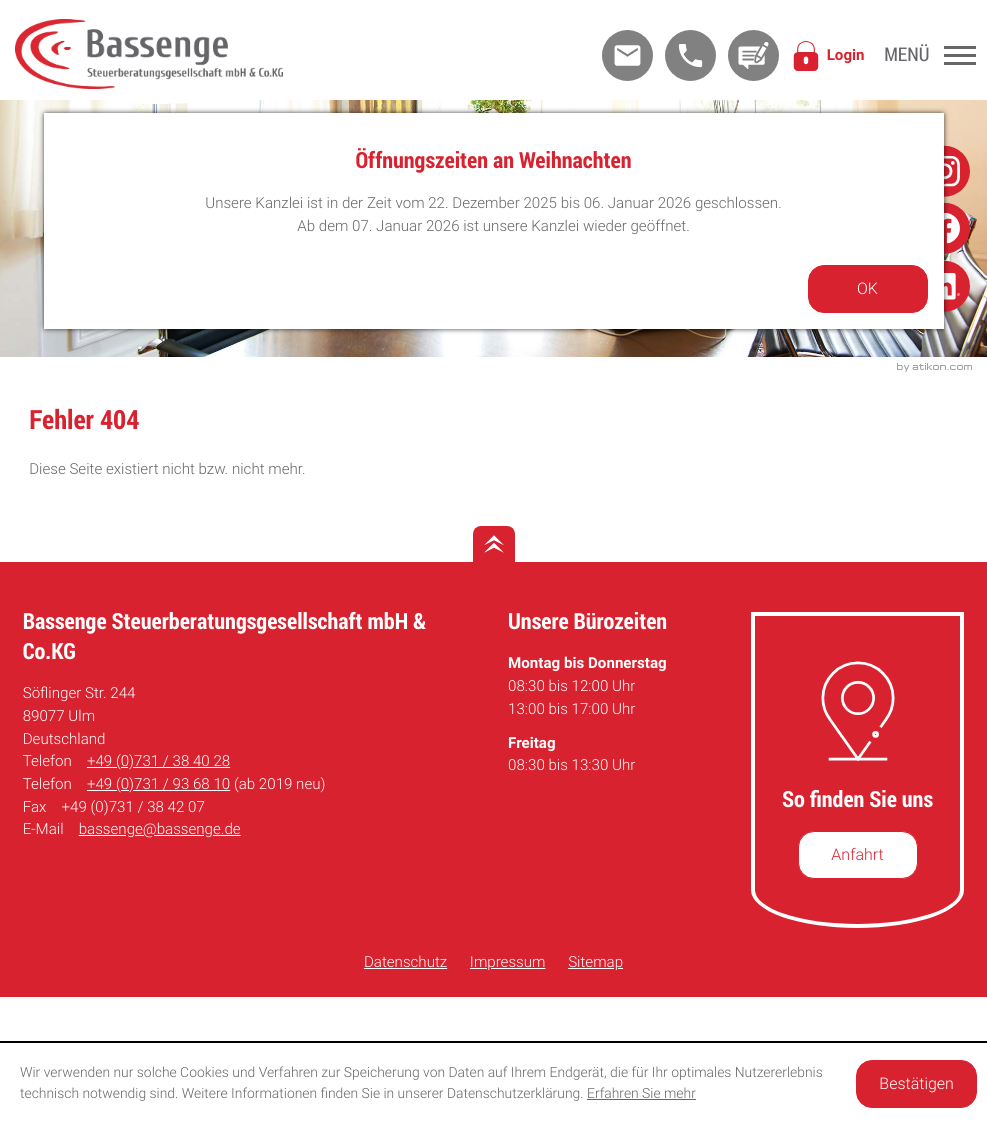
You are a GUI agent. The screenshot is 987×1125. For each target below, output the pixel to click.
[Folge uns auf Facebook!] (944, 228)
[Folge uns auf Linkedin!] (944, 286)
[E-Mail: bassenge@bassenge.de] (627, 55)
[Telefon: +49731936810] (158, 784)
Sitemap (595, 962)
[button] (690, 55)
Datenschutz (405, 962)
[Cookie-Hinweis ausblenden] (916, 1084)
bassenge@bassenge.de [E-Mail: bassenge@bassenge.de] (160, 829)
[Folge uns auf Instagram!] (944, 170)
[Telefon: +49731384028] (158, 761)
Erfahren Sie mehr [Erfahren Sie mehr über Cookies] (641, 1094)
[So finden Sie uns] (858, 855)
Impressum (508, 962)
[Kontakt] (753, 55)
